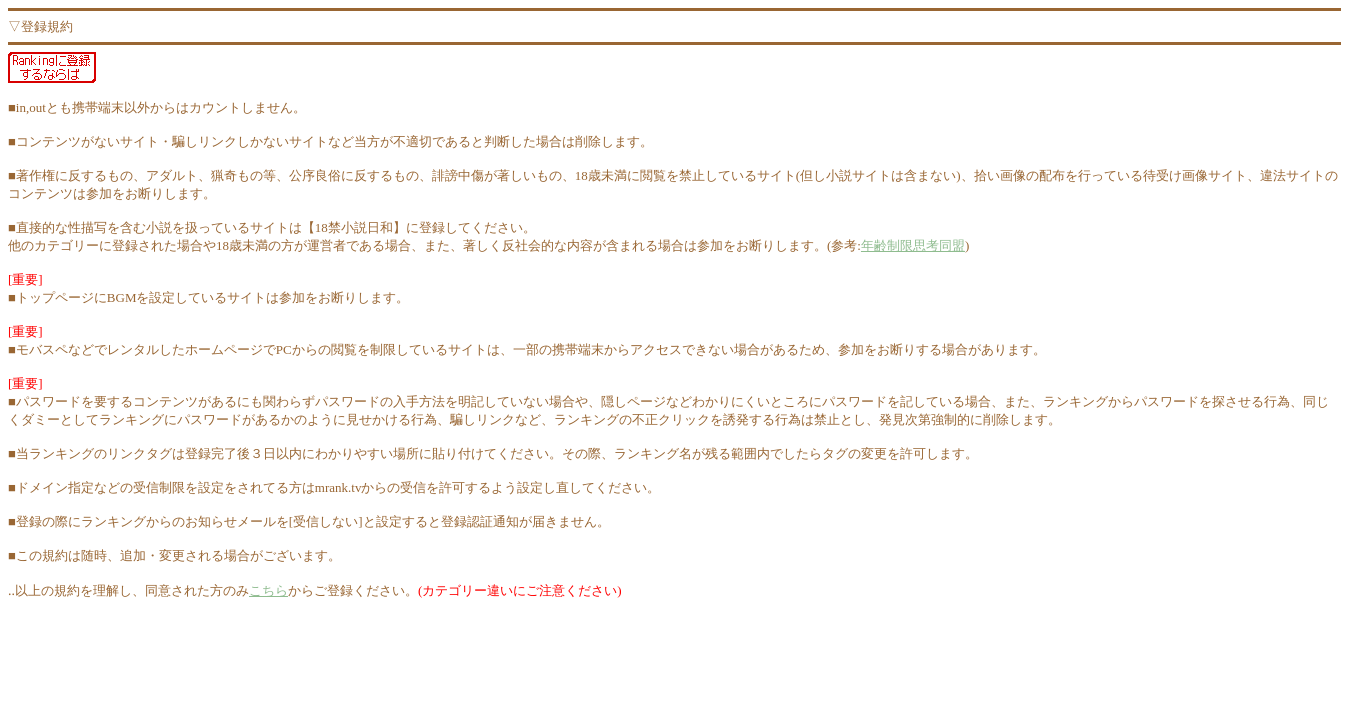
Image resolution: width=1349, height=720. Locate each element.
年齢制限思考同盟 (913, 245)
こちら (268, 590)
